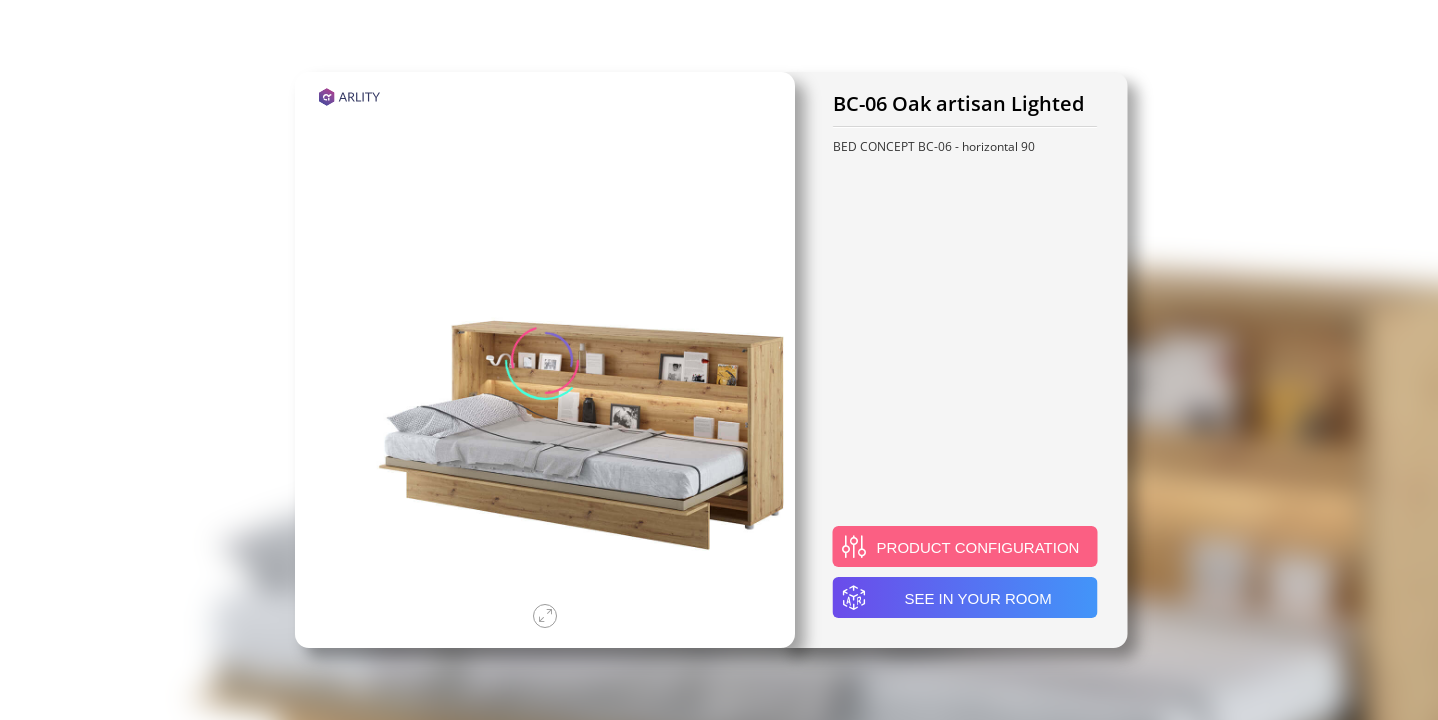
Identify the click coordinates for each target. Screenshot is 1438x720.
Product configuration (960, 547)
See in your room (946, 598)
